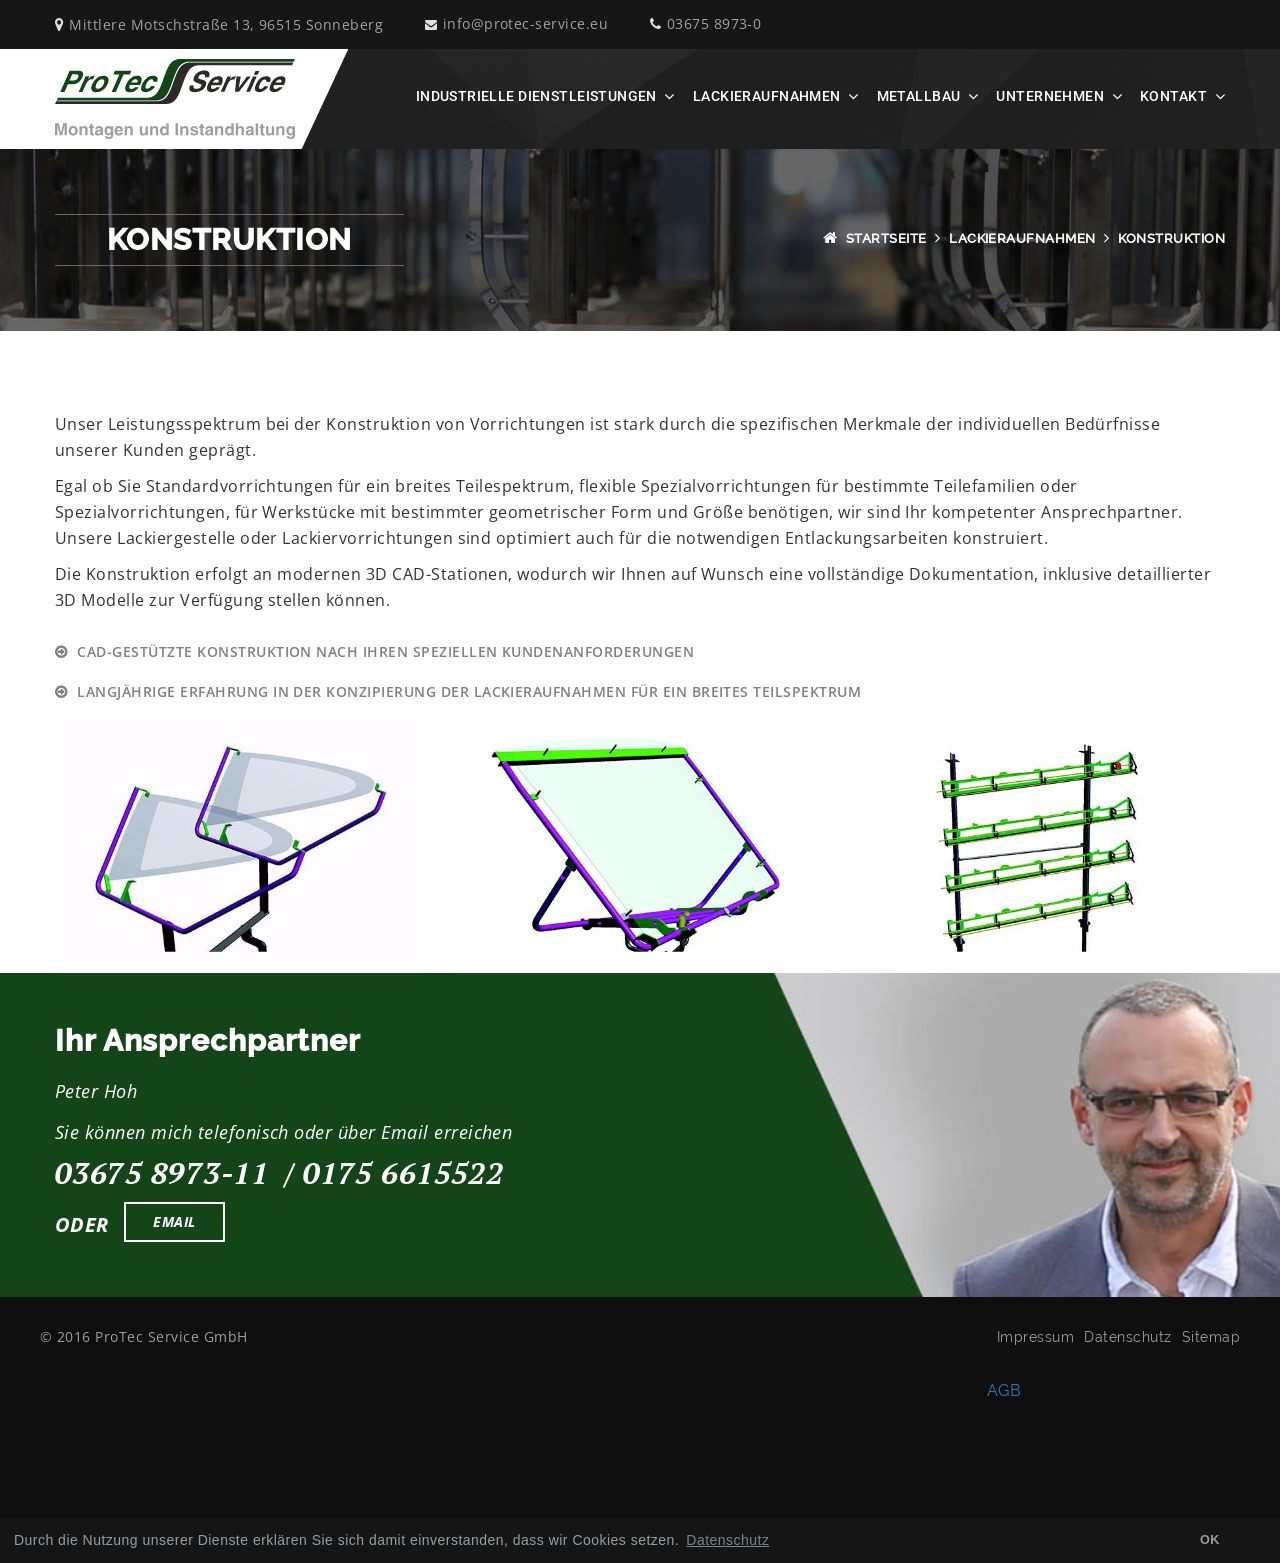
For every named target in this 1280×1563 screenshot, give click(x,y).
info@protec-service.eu (516, 24)
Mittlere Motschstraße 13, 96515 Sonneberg (219, 24)
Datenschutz (1127, 1337)
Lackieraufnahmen (767, 96)
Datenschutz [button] (727, 1540)
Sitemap (1211, 1337)
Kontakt (1173, 96)
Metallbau (919, 96)
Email (174, 1221)
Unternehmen (1050, 96)
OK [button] (1210, 1540)
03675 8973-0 (705, 24)
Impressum (1035, 1337)
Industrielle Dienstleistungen (536, 96)
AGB (1004, 1389)
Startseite (886, 238)
